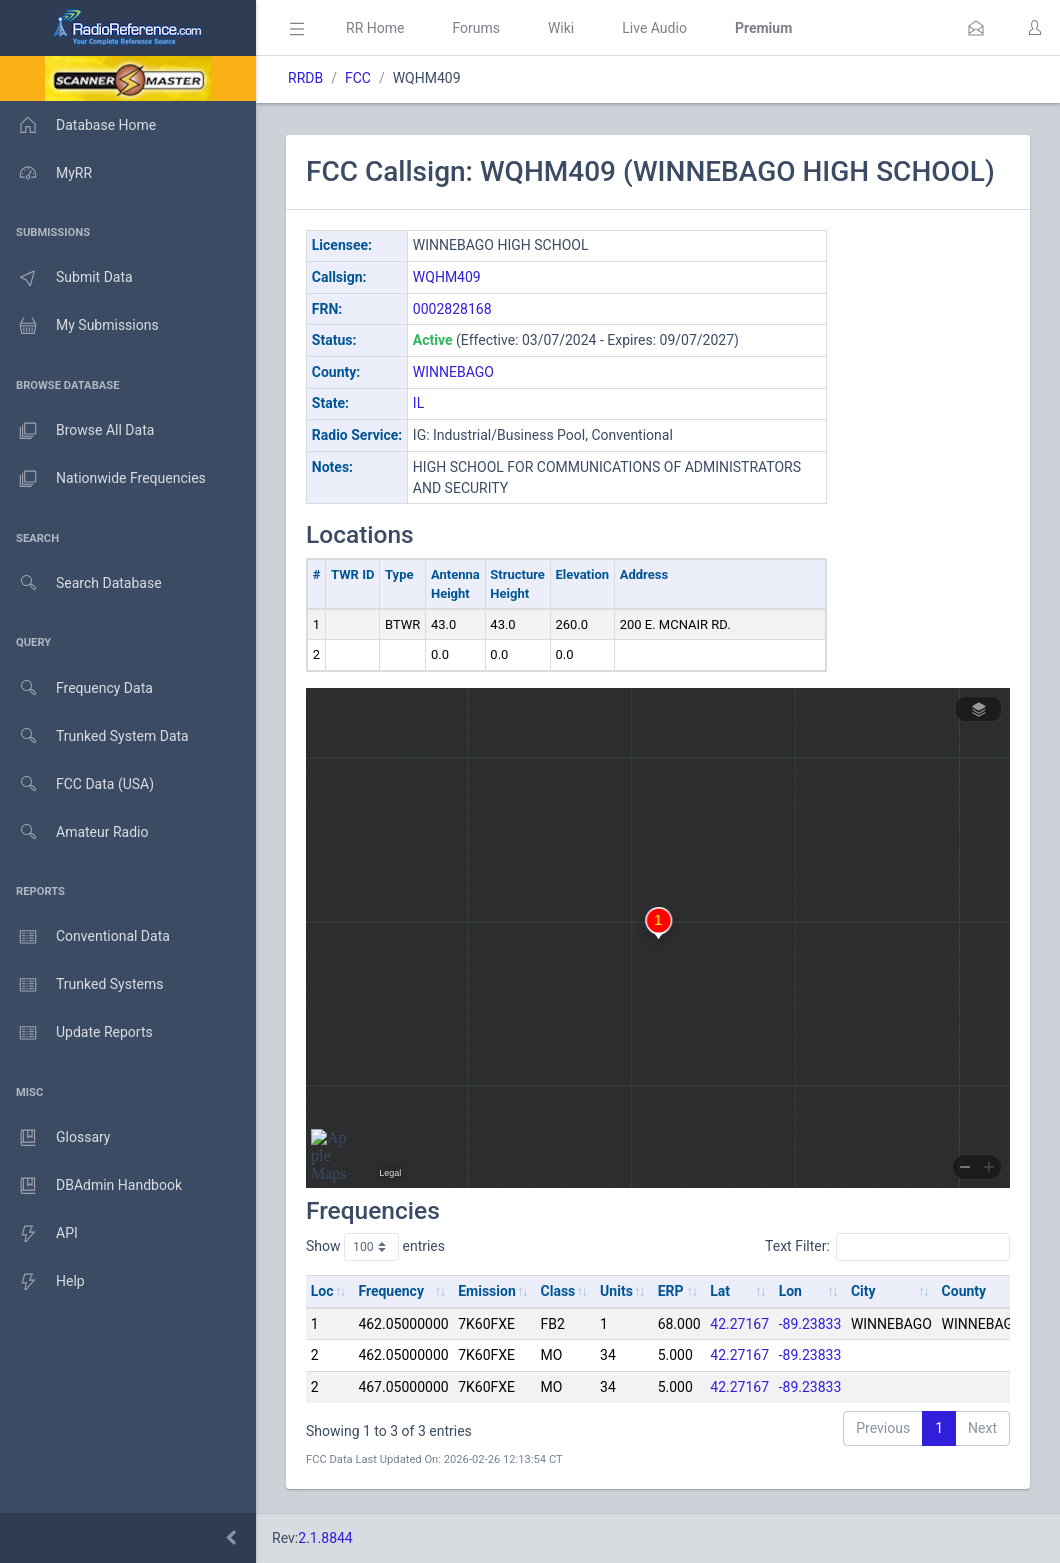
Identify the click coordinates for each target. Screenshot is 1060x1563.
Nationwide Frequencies (103, 479)
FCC (358, 78)
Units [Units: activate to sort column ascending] (616, 1291)
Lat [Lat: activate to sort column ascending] (720, 1291)
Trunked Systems (81, 985)
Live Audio (654, 28)
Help (42, 1282)
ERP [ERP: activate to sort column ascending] (671, 1291)
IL (418, 403)
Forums (476, 28)
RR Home (375, 28)
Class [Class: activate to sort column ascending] (558, 1291)
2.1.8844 (325, 1538)
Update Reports (76, 1033)
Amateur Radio (74, 832)
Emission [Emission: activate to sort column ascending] (487, 1291)
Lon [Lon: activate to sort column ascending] (790, 1291)
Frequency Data (76, 688)
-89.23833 (810, 1324)
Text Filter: (887, 1247)
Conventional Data (85, 937)
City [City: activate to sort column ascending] (863, 1291)
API (39, 1234)
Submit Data (66, 278)
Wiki (561, 28)
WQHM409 (447, 277)
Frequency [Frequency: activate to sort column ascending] (391, 1291)
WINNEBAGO (453, 372)
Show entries (375, 1247)
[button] (976, 28)
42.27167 (739, 1324)
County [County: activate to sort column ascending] (964, 1291)
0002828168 (452, 309)
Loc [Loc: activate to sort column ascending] (322, 1291)
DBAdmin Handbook (91, 1186)
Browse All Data (77, 431)
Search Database (81, 583)
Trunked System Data (94, 736)
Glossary (55, 1138)
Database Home (78, 125)
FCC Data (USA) (77, 784)
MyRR (46, 173)
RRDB (305, 78)
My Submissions (79, 326)
